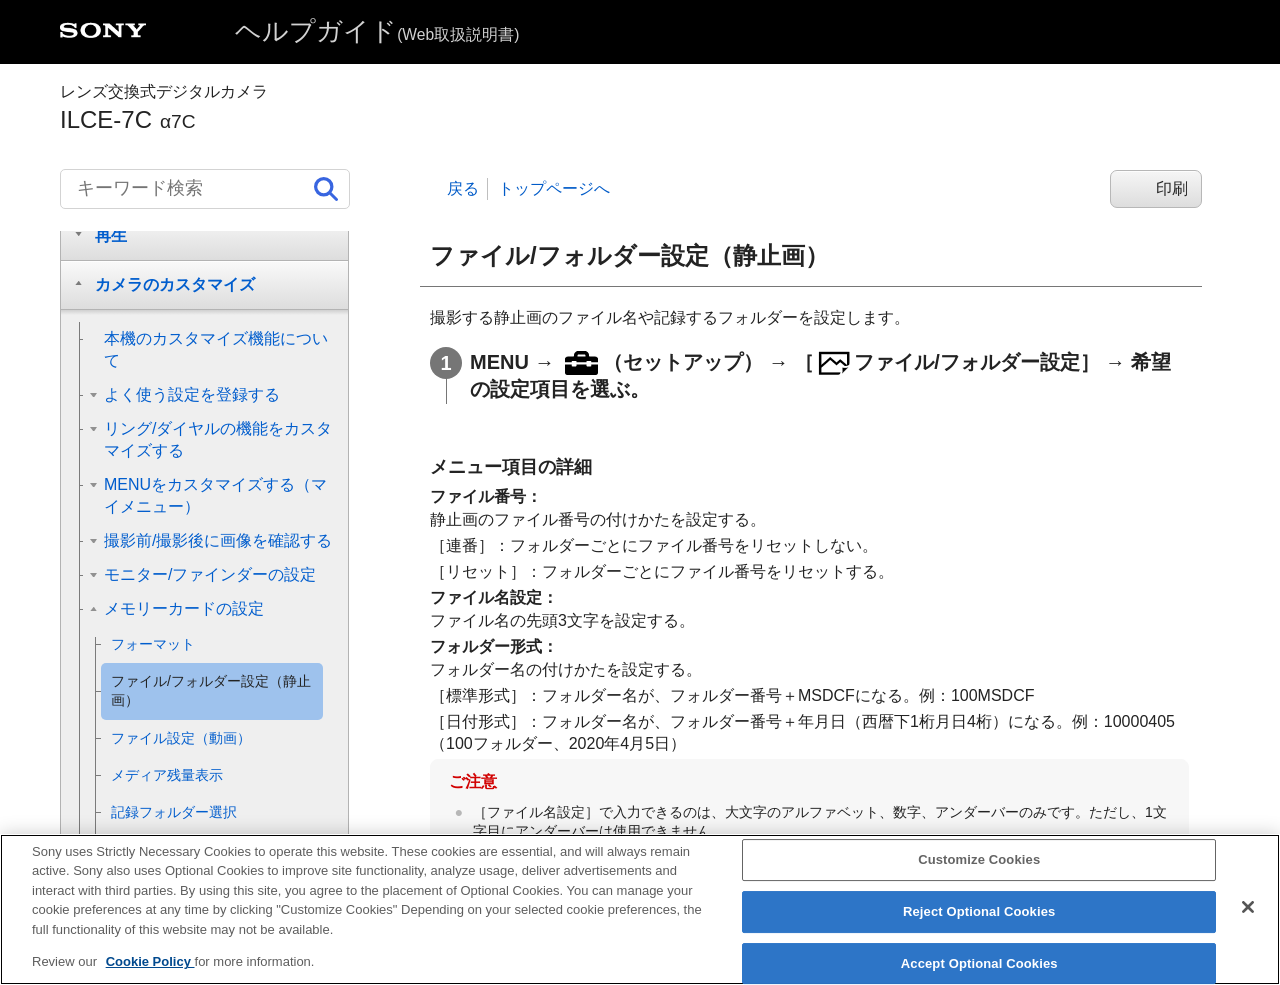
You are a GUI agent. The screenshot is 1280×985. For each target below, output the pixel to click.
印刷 (1172, 188)
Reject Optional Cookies (979, 924)
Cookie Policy (150, 974)
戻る (463, 188)
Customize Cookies (979, 872)
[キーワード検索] (205, 189)
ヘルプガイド (377, 31)
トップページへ (554, 188)
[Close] (1248, 920)
